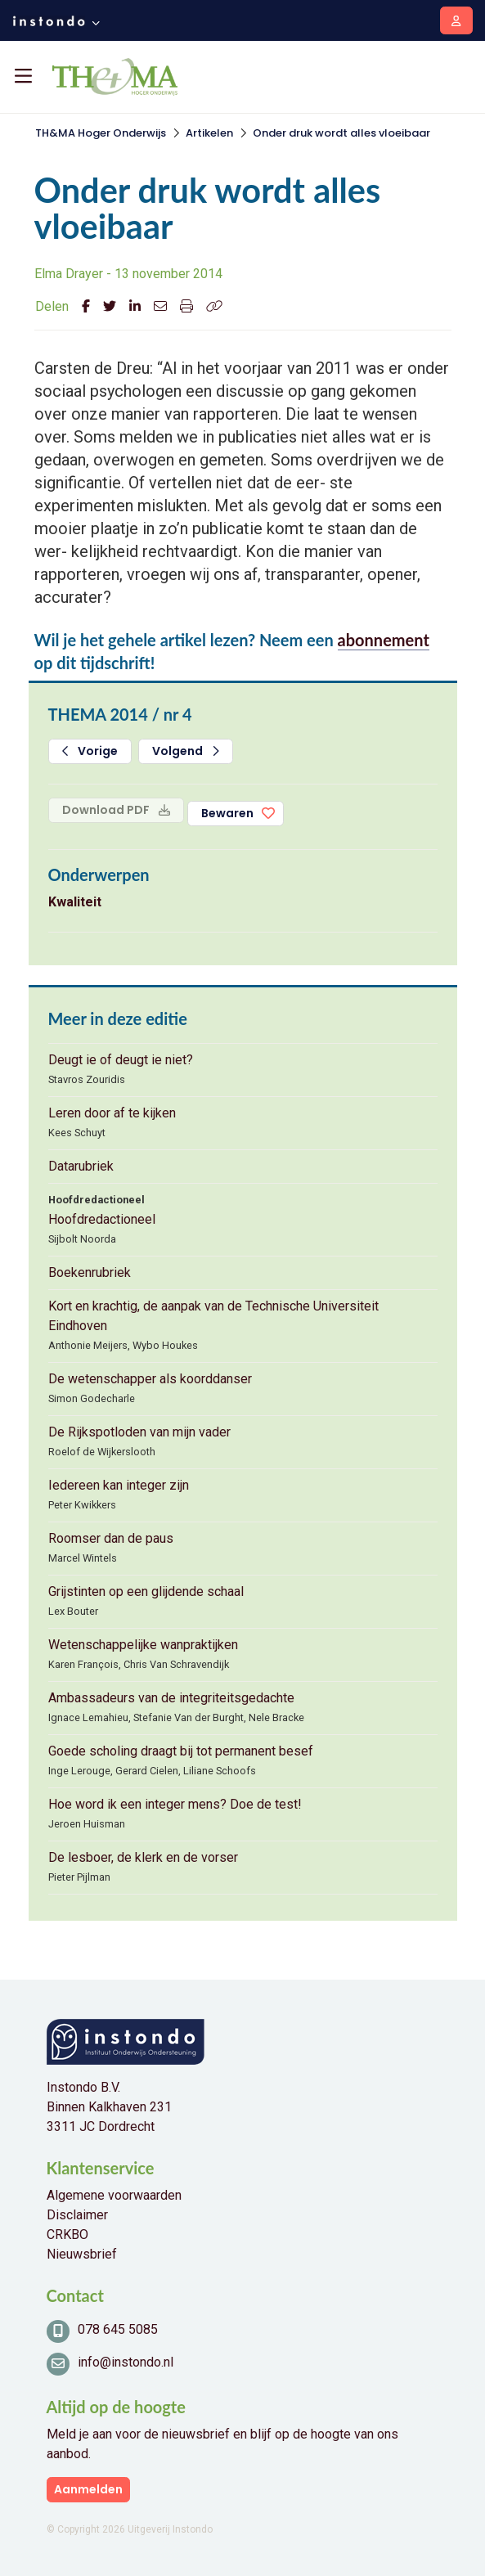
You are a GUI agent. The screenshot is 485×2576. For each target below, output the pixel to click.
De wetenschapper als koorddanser (150, 1379)
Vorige (90, 751)
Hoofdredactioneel (101, 1219)
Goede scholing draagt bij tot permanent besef (180, 1751)
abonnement (383, 640)
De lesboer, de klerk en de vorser (143, 1857)
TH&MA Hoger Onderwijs (100, 133)
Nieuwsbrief (82, 2254)
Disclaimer (77, 2215)
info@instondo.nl (125, 2362)
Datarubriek (81, 1166)
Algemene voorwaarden (114, 2195)
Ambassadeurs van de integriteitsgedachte (171, 1698)
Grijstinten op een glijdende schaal (146, 1591)
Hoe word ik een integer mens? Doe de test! (175, 1804)
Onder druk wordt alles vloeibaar (341, 133)
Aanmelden (88, 2489)
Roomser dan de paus (110, 1538)
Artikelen (209, 133)
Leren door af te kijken (112, 1113)
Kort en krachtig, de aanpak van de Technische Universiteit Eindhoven (213, 1315)
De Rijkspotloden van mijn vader (139, 1432)
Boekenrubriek (89, 1272)
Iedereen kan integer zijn (118, 1485)
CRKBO (67, 2234)
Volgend (185, 751)
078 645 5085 (118, 2329)
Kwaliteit (74, 902)
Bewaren (227, 813)
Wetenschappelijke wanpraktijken (143, 1644)
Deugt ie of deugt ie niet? (120, 1060)
